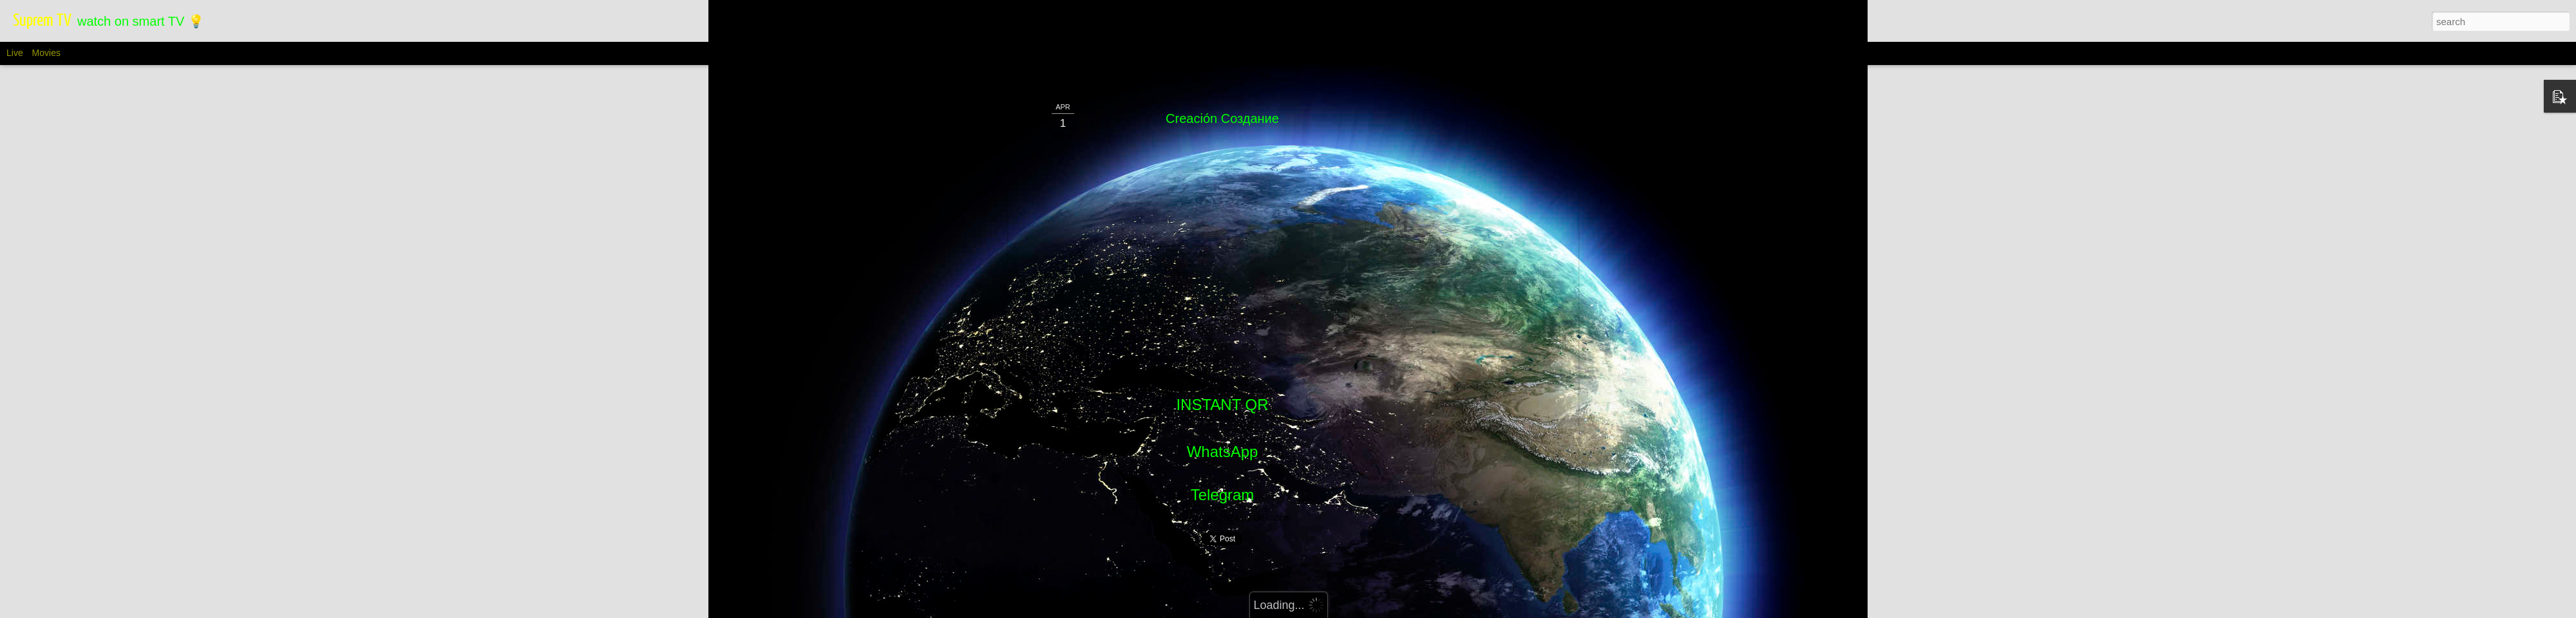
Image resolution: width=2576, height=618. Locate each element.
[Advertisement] (1463, 303)
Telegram (1223, 494)
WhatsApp (1222, 451)
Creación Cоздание (1222, 118)
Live (14, 53)
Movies (46, 53)
